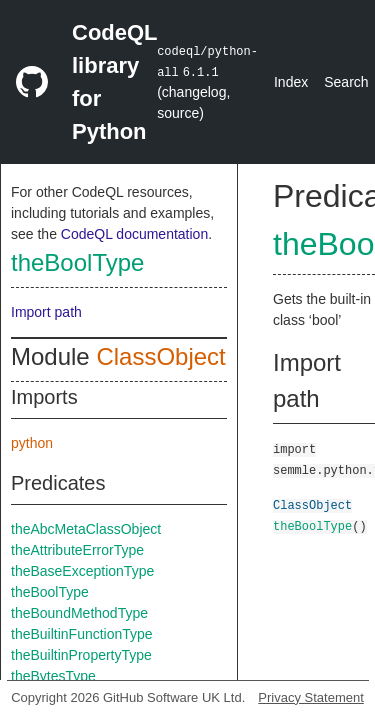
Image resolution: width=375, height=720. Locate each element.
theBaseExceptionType (82, 571)
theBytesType (53, 676)
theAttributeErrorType (77, 550)
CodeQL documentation (134, 234)
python (32, 443)
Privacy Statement (311, 697)
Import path (46, 312)
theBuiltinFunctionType (82, 634)
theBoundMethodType (79, 613)
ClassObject (160, 356)
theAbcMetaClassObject (86, 529)
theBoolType (77, 262)
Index (291, 82)
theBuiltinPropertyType (81, 655)
